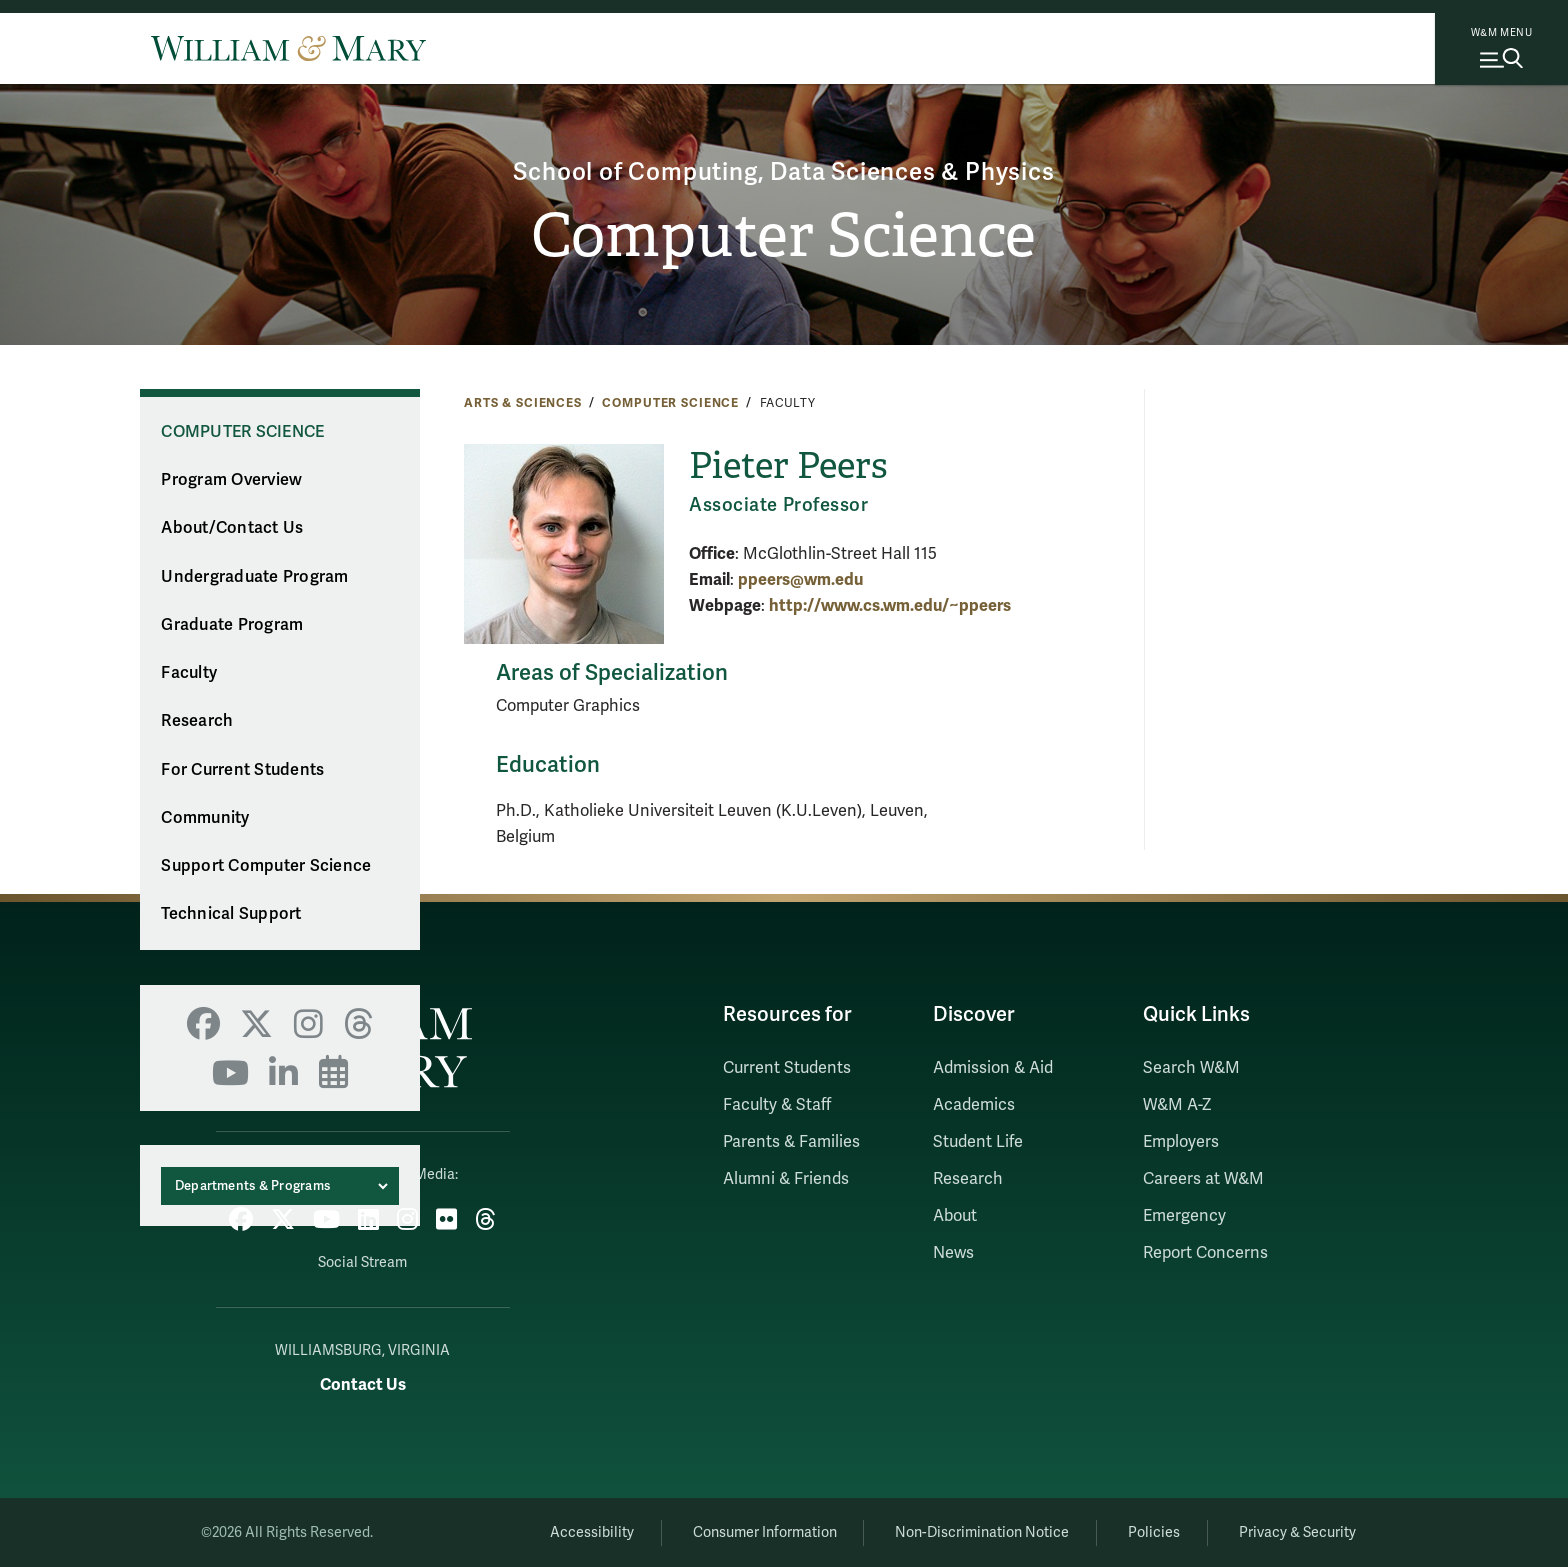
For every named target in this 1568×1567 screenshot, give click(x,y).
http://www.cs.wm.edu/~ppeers (890, 605)
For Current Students (242, 770)
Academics (974, 1105)
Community (205, 818)
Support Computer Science (266, 866)
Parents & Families (791, 1142)
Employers (1181, 1142)
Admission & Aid (993, 1068)
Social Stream (362, 1262)
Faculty (189, 673)
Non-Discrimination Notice (982, 1532)
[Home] (288, 48)
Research (197, 721)
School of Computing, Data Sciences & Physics (783, 172)
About (955, 1216)
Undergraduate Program (254, 577)
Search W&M (1191, 1068)
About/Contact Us (232, 528)
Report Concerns (1205, 1253)
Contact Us (363, 1384)
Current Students (787, 1068)
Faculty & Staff (777, 1105)
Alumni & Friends (786, 1179)
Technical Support (231, 914)
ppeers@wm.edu (800, 579)
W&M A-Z (1177, 1105)
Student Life (978, 1142)
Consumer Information (765, 1532)
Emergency (1184, 1216)
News (953, 1253)
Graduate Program (232, 625)
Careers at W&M (1203, 1179)
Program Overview (231, 480)
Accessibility (592, 1532)
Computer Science (783, 236)
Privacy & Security (1297, 1532)
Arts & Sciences (523, 403)
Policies (1154, 1532)
